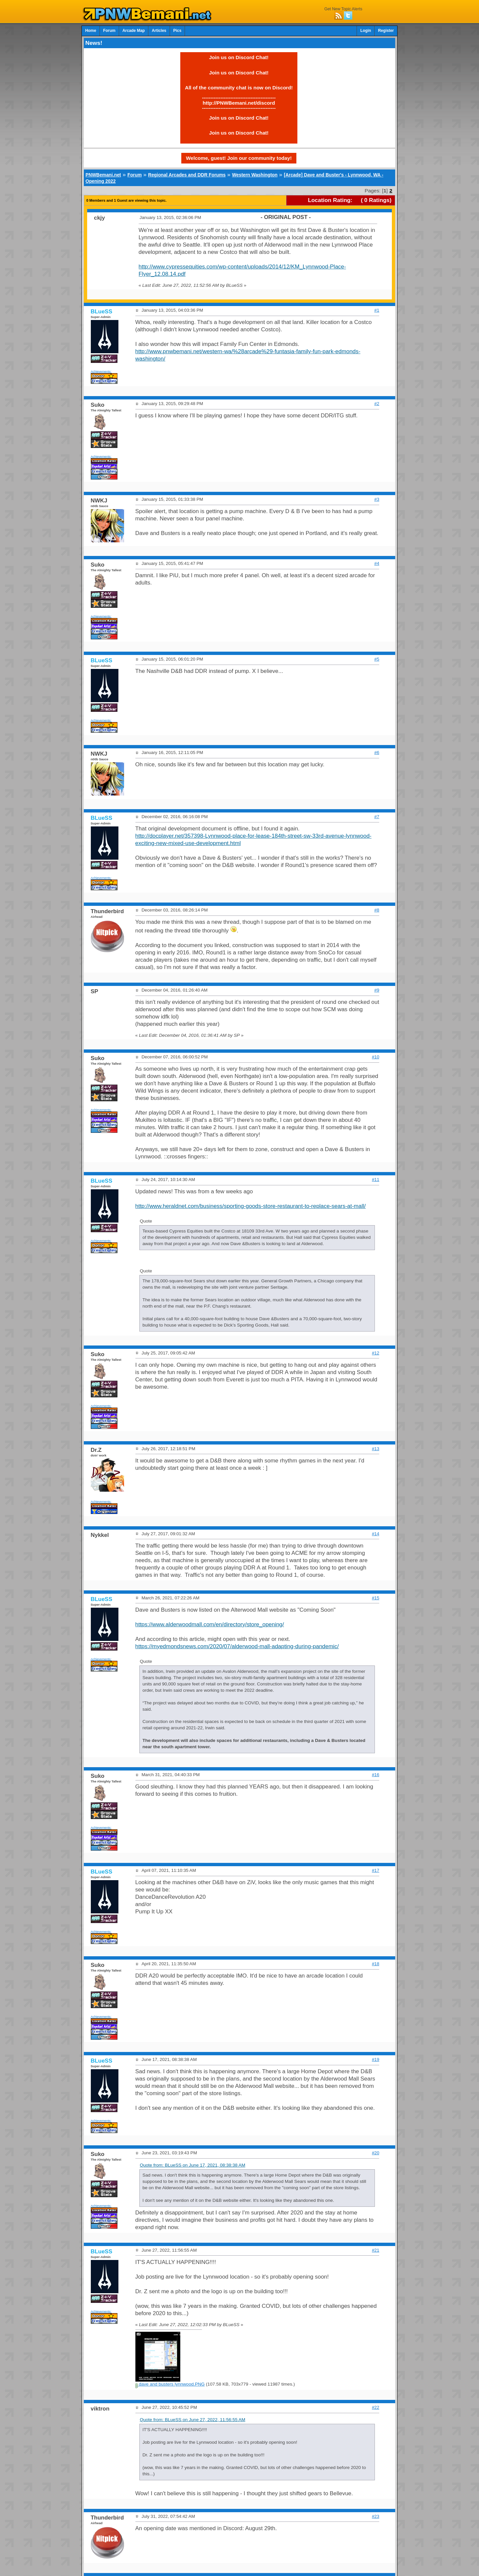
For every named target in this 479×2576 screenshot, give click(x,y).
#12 (375, 1352)
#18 (375, 1963)
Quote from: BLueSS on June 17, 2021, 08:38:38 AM (192, 2165)
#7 (376, 816)
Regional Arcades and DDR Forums (187, 174)
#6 (376, 752)
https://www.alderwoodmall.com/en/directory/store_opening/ (209, 1624)
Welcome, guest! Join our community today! (239, 158)
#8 (376, 910)
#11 (375, 1179)
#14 (375, 1533)
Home (90, 30)
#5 (376, 659)
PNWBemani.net (103, 174)
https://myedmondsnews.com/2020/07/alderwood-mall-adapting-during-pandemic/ (237, 1646)
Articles (159, 30)
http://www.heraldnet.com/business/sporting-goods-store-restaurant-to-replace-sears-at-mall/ (250, 1206)
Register (386, 30)
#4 (376, 563)
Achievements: (101, 371)
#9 (376, 990)
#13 (375, 1448)
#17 (375, 1870)
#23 (375, 2516)
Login (365, 30)
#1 (376, 310)
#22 (375, 2407)
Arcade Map (133, 30)
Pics (177, 30)
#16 (375, 1774)
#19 (375, 2059)
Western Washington (254, 174)
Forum (109, 30)
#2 (376, 403)
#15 (375, 1597)
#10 (375, 1056)
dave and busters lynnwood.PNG (170, 2384)
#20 (375, 2152)
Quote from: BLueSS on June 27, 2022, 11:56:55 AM (192, 2419)
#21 (375, 2250)
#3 (376, 499)
